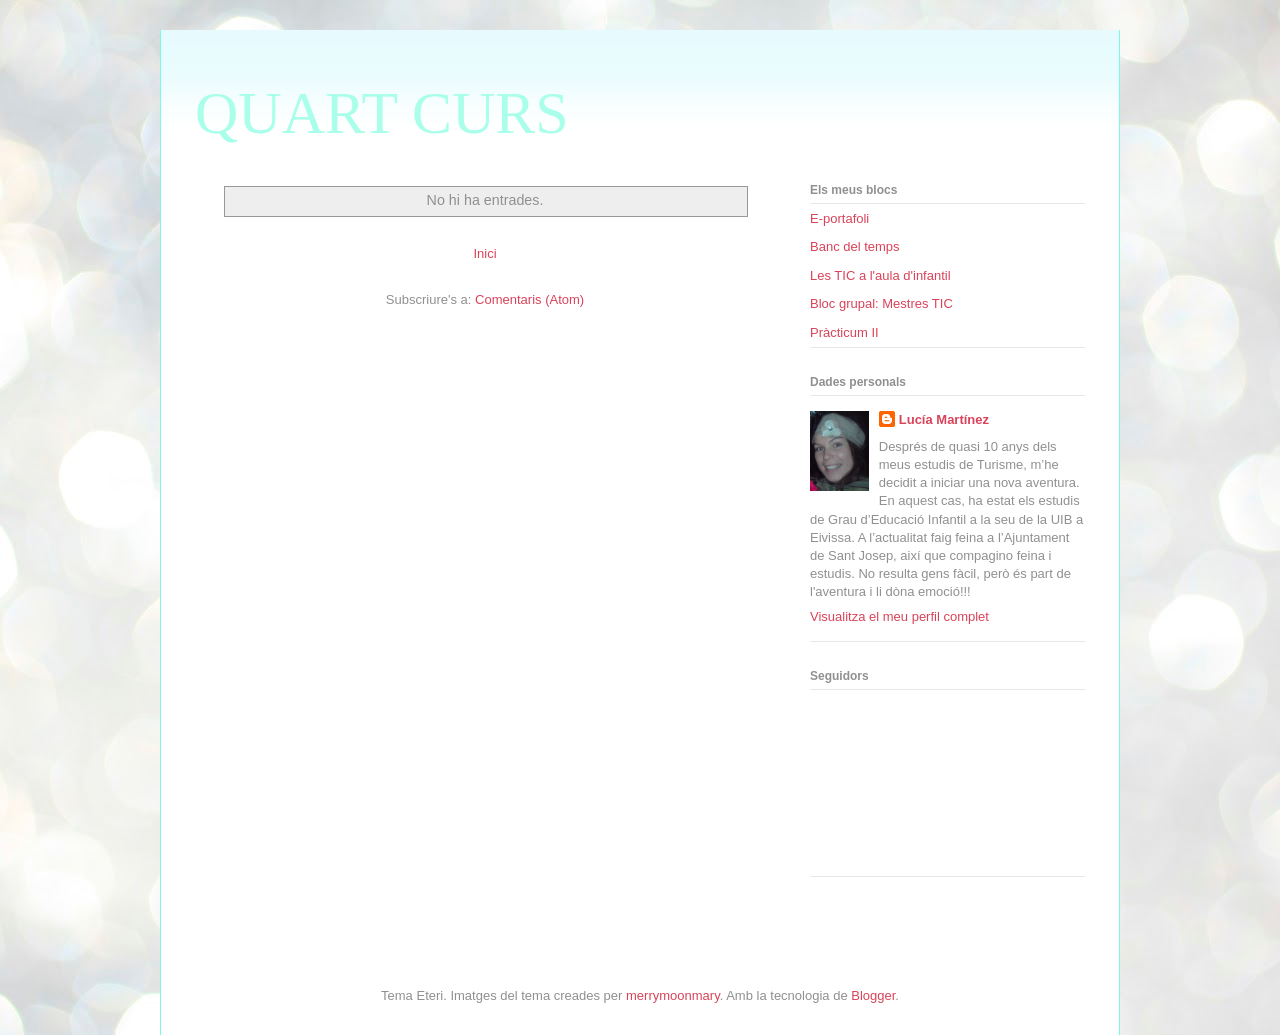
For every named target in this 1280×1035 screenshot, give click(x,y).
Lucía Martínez (944, 419)
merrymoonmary (673, 995)
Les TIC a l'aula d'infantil (880, 275)
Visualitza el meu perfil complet (899, 616)
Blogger (873, 995)
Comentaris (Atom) (529, 299)
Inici (484, 253)
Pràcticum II (844, 332)
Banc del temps (855, 246)
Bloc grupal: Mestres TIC (881, 303)
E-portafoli (839, 218)
